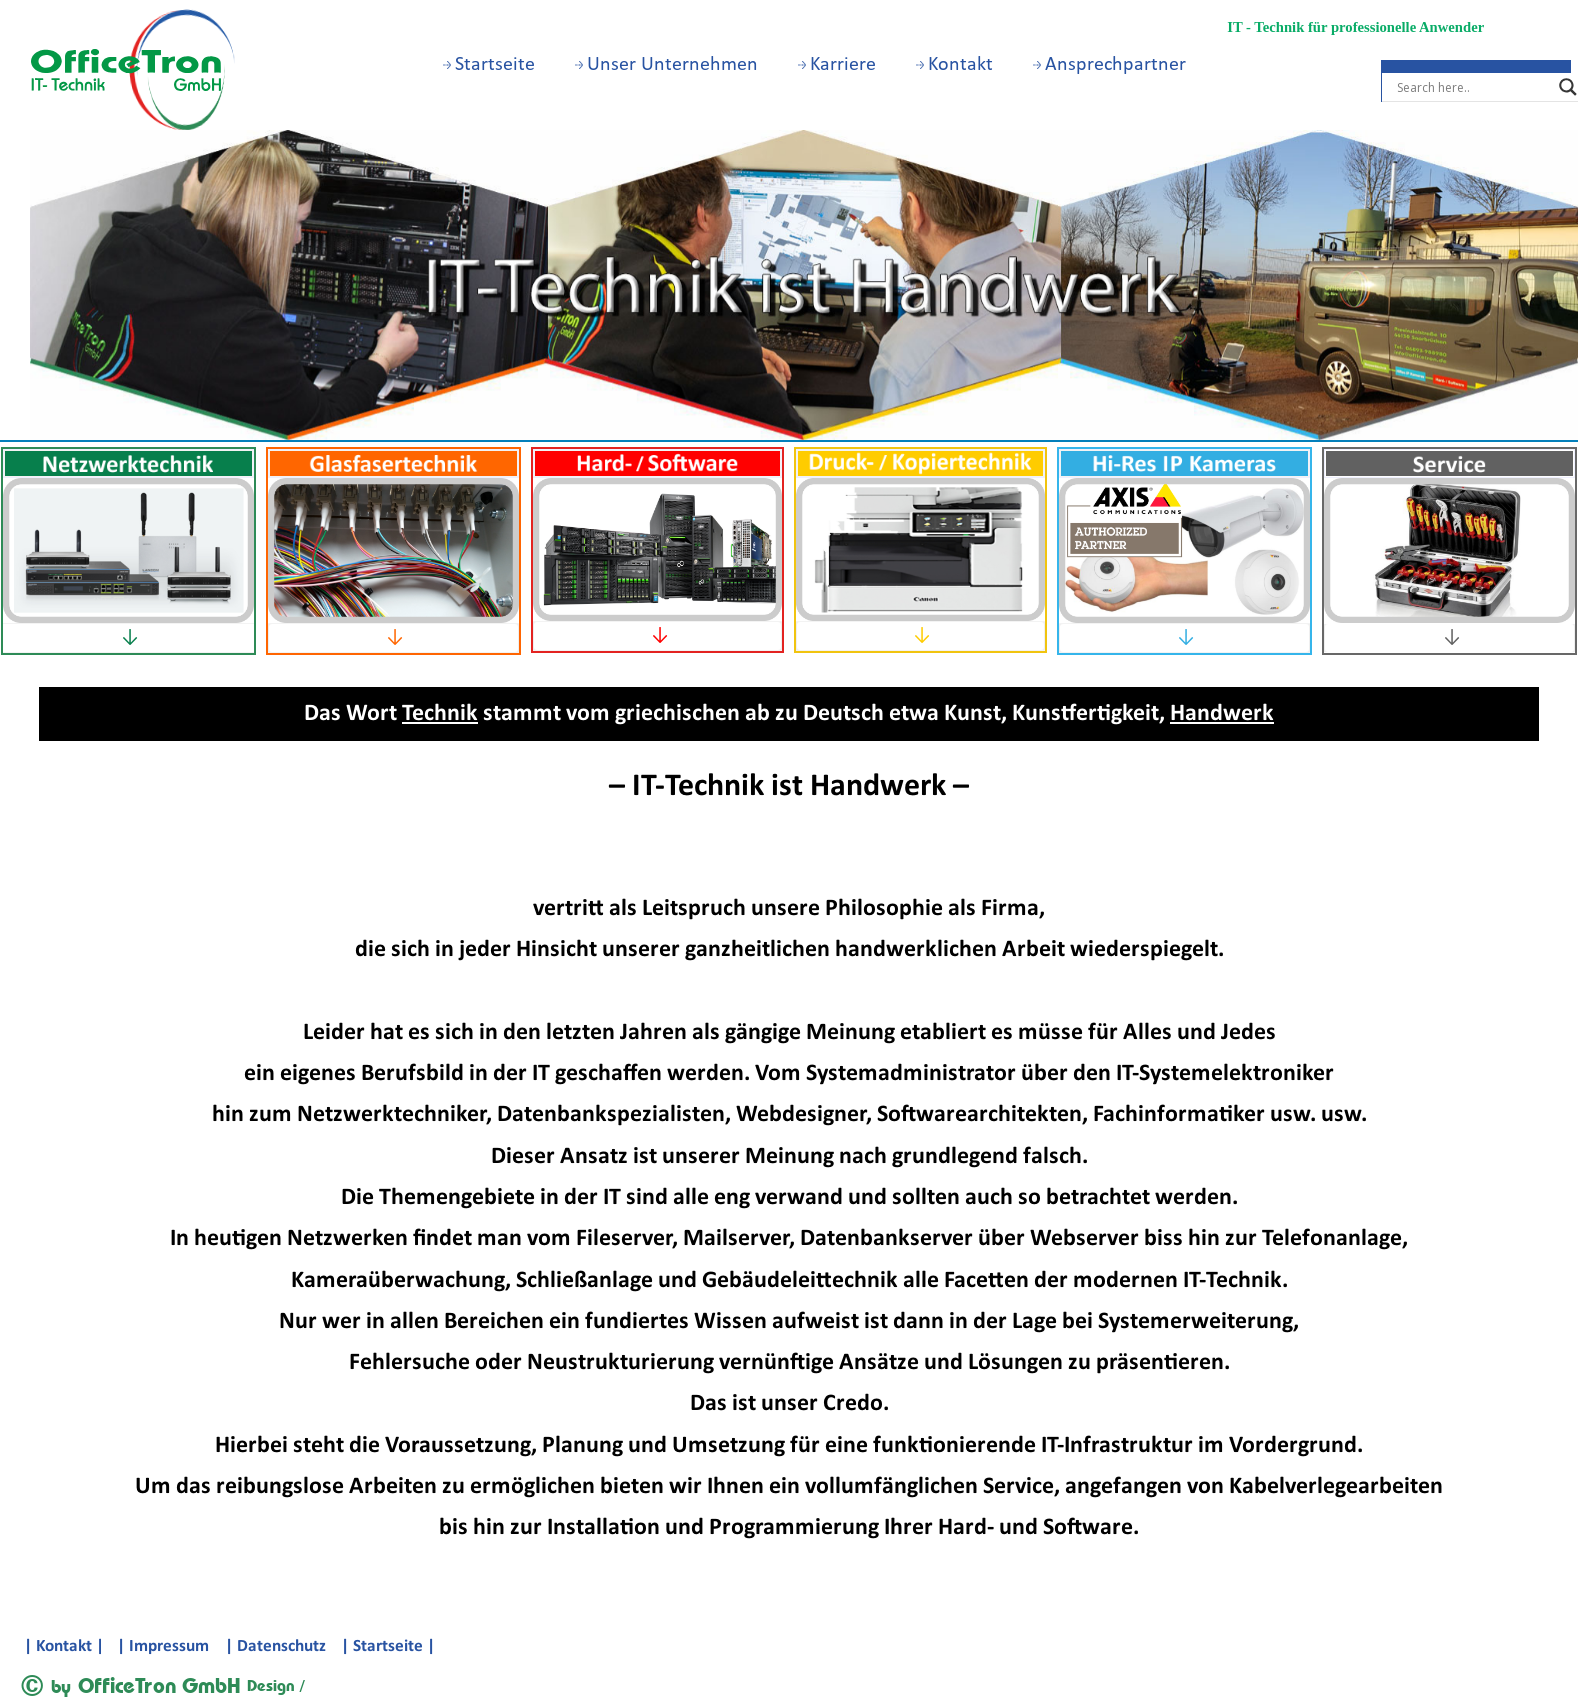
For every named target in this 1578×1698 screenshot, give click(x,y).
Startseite (489, 65)
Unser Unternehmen (666, 65)
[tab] (128, 638)
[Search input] (1473, 87)
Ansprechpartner (1109, 65)
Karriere (837, 65)
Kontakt (954, 65)
